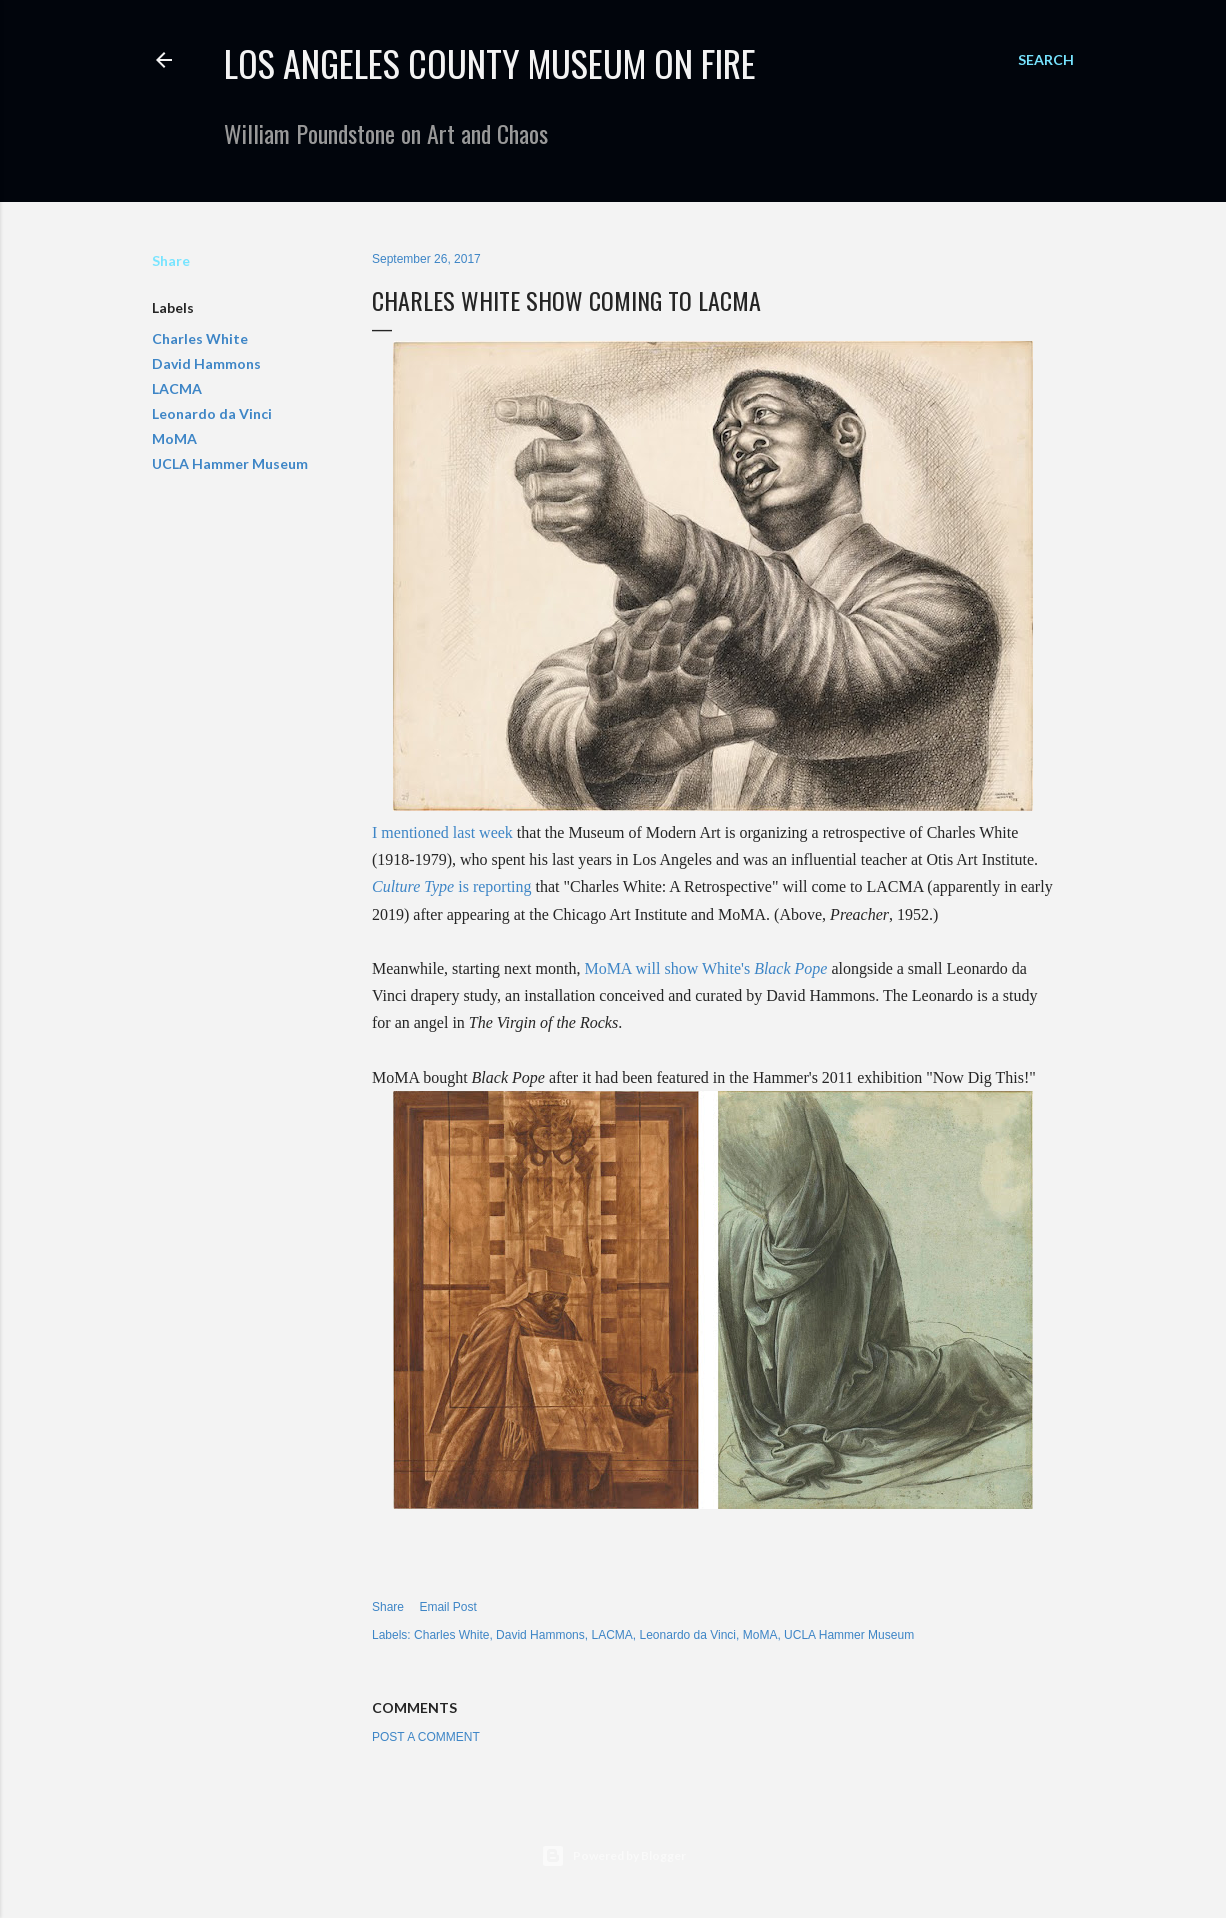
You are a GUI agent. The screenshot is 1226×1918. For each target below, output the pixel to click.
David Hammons (206, 363)
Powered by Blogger (613, 1856)
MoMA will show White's (705, 968)
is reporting (452, 886)
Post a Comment (426, 1737)
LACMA (177, 388)
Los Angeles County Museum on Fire (490, 62)
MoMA (174, 438)
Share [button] (171, 260)
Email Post (447, 1607)
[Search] (1046, 60)
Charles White (200, 338)
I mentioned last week (442, 832)
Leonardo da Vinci (212, 413)
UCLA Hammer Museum (230, 463)
